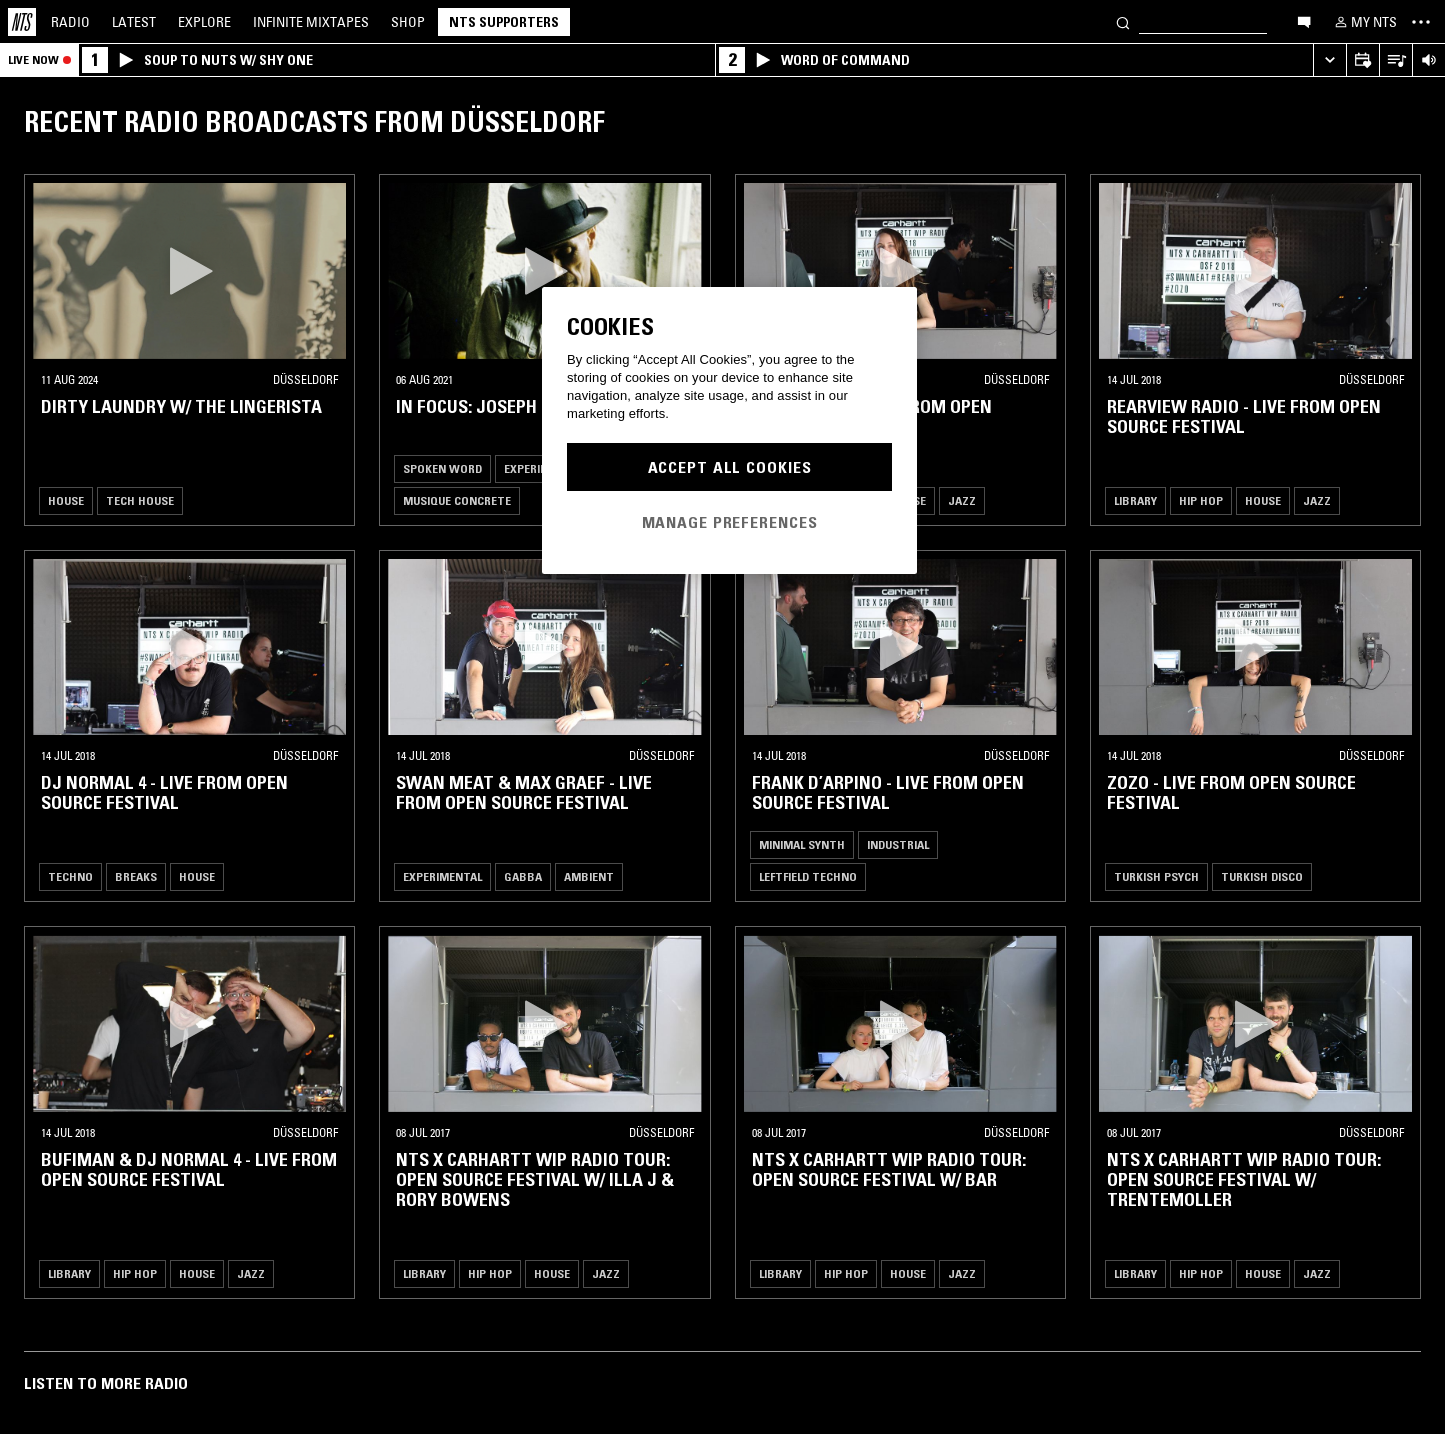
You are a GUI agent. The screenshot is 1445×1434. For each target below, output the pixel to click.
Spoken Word (442, 468)
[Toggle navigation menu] (1421, 22)
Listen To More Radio (106, 1383)
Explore (204, 22)
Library (1135, 500)
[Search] (1123, 21)
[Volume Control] (1428, 60)
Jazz (962, 500)
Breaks (136, 876)
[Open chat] (1304, 21)
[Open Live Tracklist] (1395, 60)
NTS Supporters (504, 22)
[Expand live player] (1329, 60)
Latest (134, 22)
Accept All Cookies (730, 467)
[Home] (22, 22)
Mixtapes (311, 22)
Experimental (442, 876)
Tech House (140, 500)
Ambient (589, 876)
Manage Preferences (730, 522)
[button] (189, 271)
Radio (70, 22)
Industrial (898, 844)
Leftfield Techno (808, 876)
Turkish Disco (1262, 876)
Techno (70, 876)
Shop (408, 22)
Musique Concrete (457, 500)
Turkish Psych (1156, 876)
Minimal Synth (802, 844)
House (66, 500)
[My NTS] (1364, 22)
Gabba (523, 876)
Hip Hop (1201, 500)
